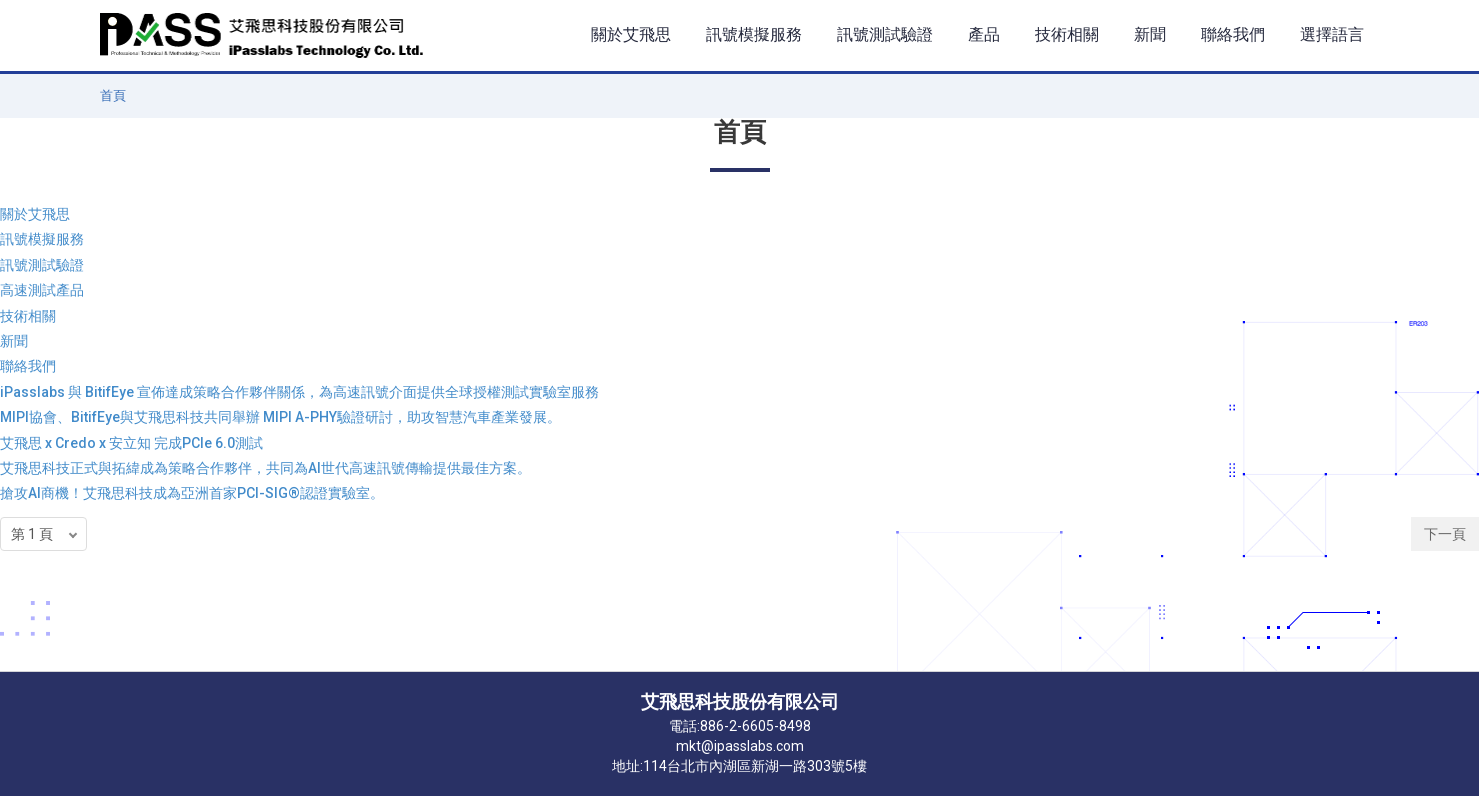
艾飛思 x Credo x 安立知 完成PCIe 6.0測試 (131, 443)
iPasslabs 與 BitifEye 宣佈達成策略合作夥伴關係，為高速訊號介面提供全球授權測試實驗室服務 (299, 392)
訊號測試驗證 (42, 265)
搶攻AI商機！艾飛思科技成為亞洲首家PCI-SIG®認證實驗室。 (192, 493)
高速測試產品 (42, 290)
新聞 (14, 341)
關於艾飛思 (35, 214)
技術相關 (28, 316)
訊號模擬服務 (42, 239)
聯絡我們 (28, 366)
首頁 (113, 95)
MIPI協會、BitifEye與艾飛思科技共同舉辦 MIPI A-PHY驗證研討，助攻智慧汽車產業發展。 (280, 417)
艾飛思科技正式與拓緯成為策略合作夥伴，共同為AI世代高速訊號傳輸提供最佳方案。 (265, 468)
